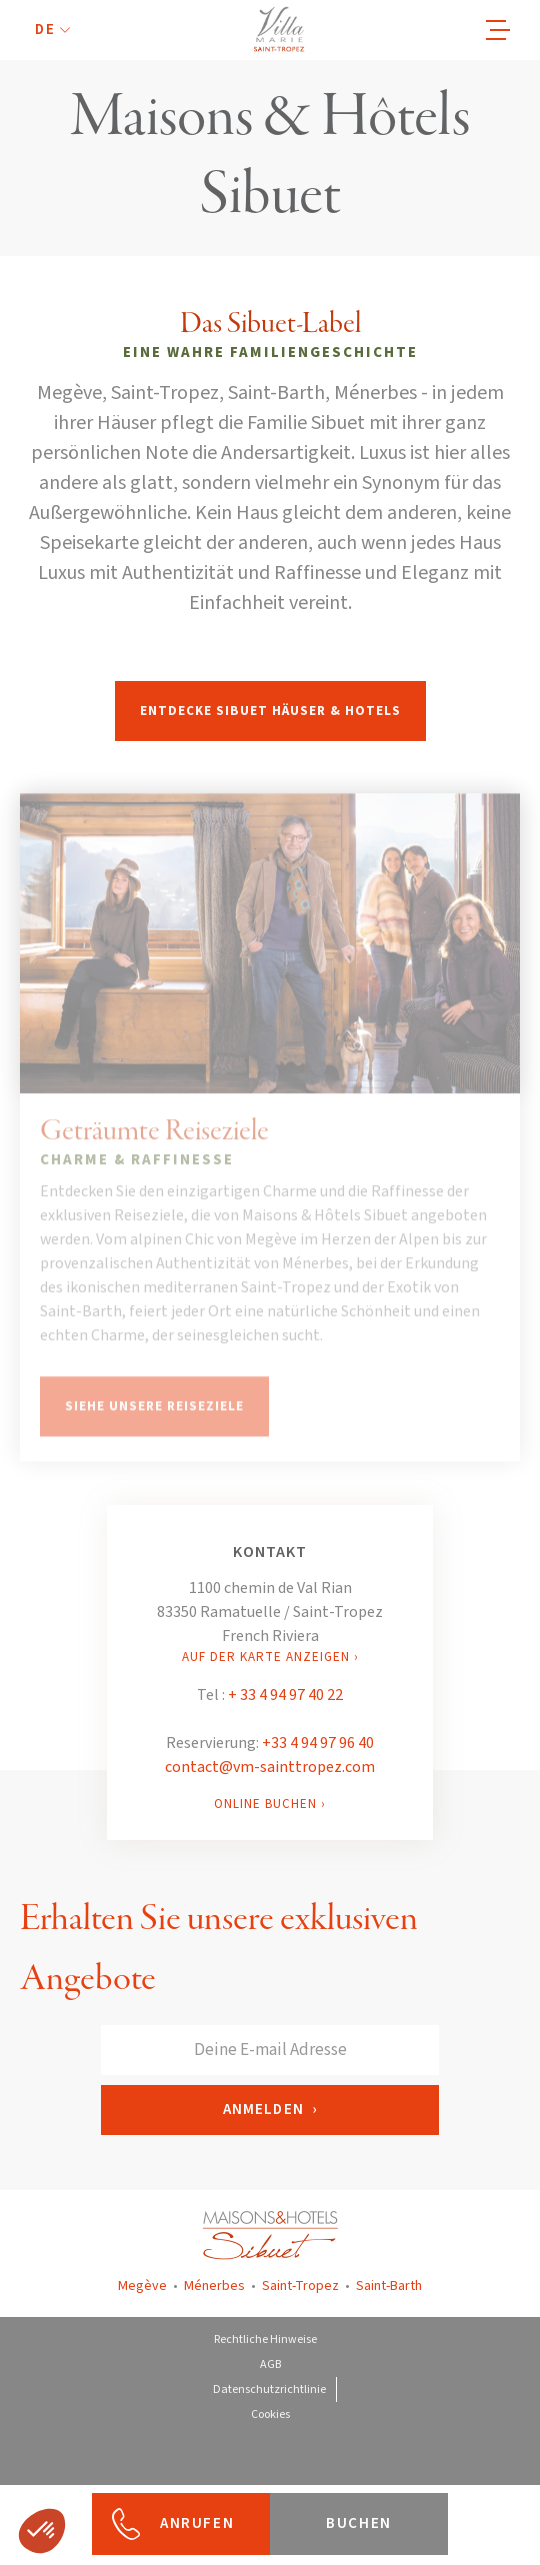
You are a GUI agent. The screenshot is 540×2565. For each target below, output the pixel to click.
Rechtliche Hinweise (265, 2339)
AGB (270, 2364)
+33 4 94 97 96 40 (318, 1743)
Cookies (270, 2414)
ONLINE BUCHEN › (270, 1804)
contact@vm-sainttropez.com (270, 1767)
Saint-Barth (389, 2286)
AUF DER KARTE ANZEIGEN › (270, 1657)
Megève (142, 2286)
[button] (52, 30)
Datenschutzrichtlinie (269, 2389)
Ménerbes (214, 2286)
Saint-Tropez (300, 2286)
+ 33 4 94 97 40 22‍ (285, 1695)
